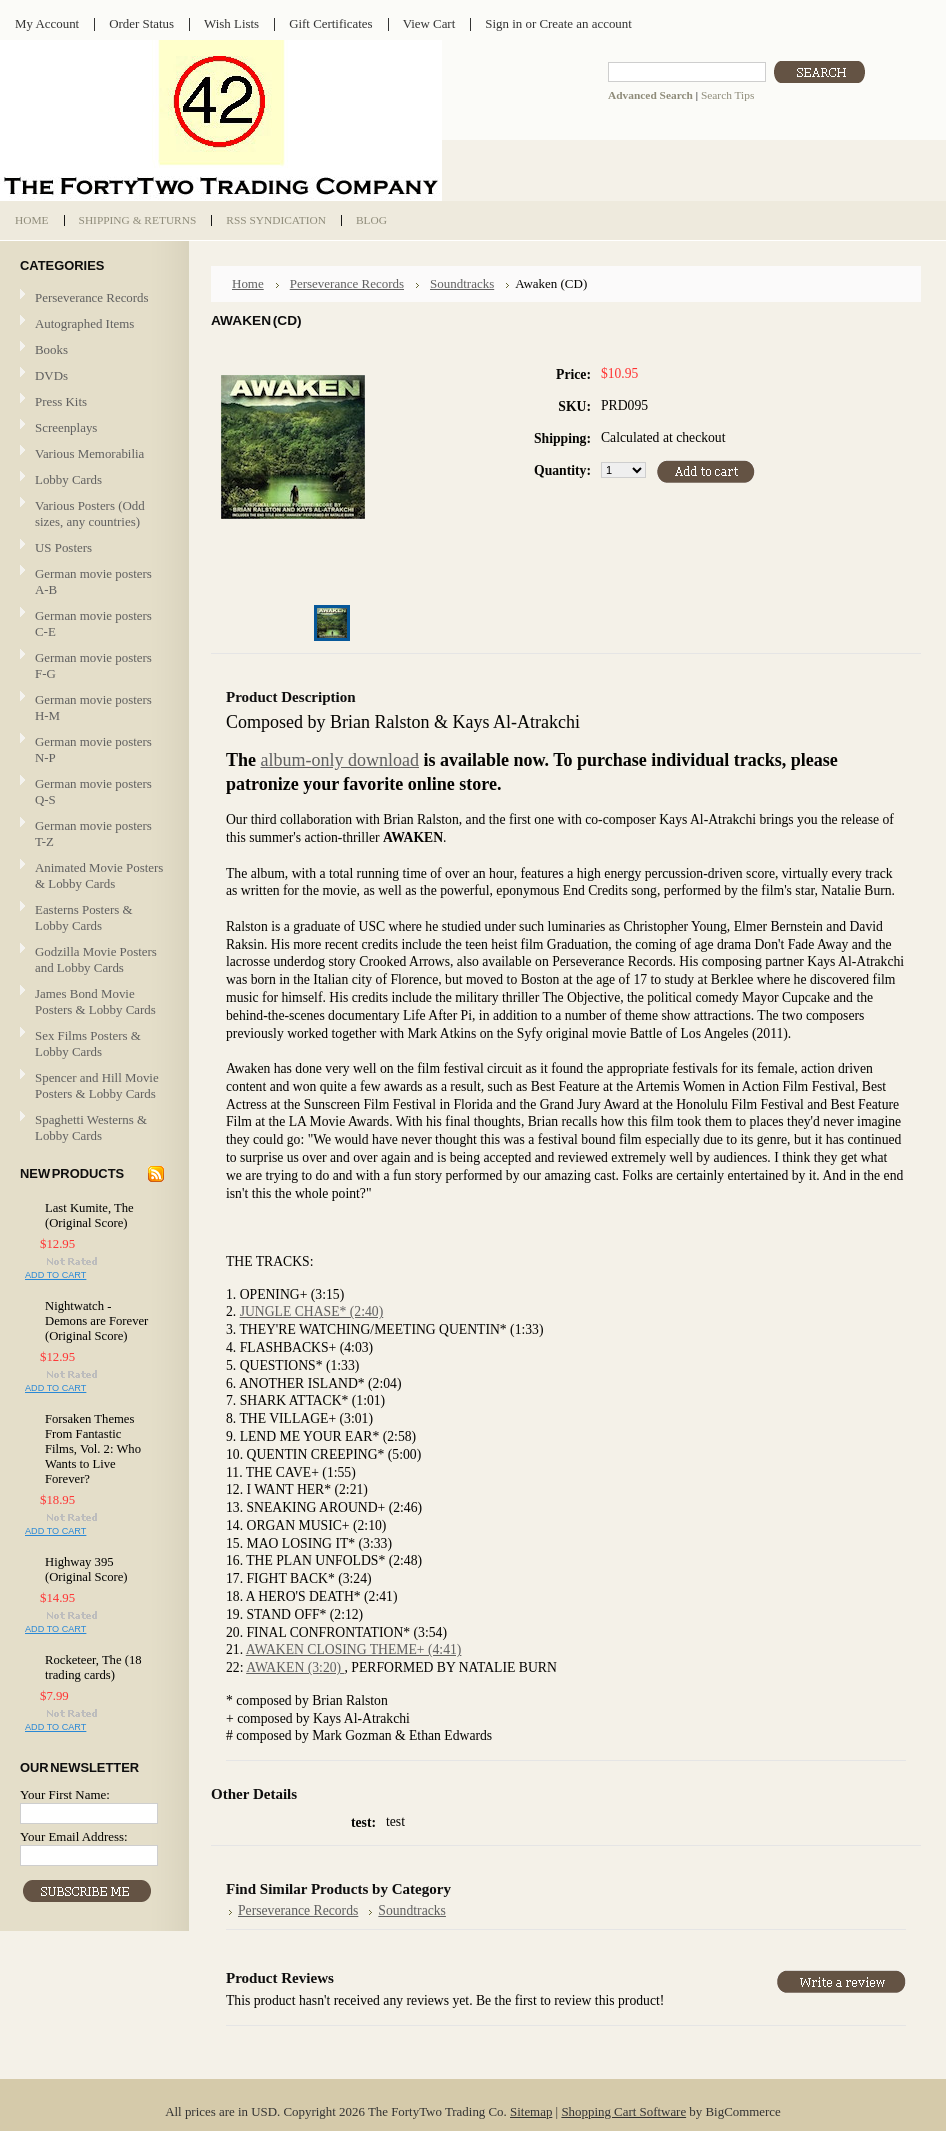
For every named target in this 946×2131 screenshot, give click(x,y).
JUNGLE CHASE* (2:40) (312, 1311)
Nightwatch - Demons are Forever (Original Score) (96, 1321)
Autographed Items (92, 324)
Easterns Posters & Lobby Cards (84, 917)
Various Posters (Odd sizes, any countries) (90, 513)
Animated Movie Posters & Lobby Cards (99, 875)
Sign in (503, 23)
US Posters (63, 547)
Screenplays (66, 427)
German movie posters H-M (93, 707)
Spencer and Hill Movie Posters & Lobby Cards (97, 1085)
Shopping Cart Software (623, 2111)
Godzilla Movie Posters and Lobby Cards (96, 959)
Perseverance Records (92, 298)
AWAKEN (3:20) (295, 1667)
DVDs (51, 375)
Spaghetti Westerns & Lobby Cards (91, 1127)
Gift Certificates (331, 23)
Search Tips (727, 95)
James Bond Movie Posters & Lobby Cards (95, 1001)
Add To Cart (55, 1275)
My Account (47, 23)
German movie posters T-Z (93, 833)
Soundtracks (462, 283)
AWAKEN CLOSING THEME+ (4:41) (354, 1649)
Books (51, 349)
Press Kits (61, 401)
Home (248, 283)
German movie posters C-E (93, 623)
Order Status (141, 23)
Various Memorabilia (89, 453)
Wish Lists (231, 23)
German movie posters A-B (93, 581)
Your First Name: (65, 1794)
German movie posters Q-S (93, 791)
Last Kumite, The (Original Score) (89, 1215)
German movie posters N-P (93, 749)
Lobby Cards (92, 480)
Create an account (585, 23)
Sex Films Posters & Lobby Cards (88, 1043)
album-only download (340, 760)
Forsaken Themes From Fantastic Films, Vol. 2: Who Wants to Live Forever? (93, 1449)
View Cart (429, 23)
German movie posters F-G (93, 665)
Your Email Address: (74, 1836)
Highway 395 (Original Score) (86, 1569)
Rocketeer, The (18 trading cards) (93, 1667)
